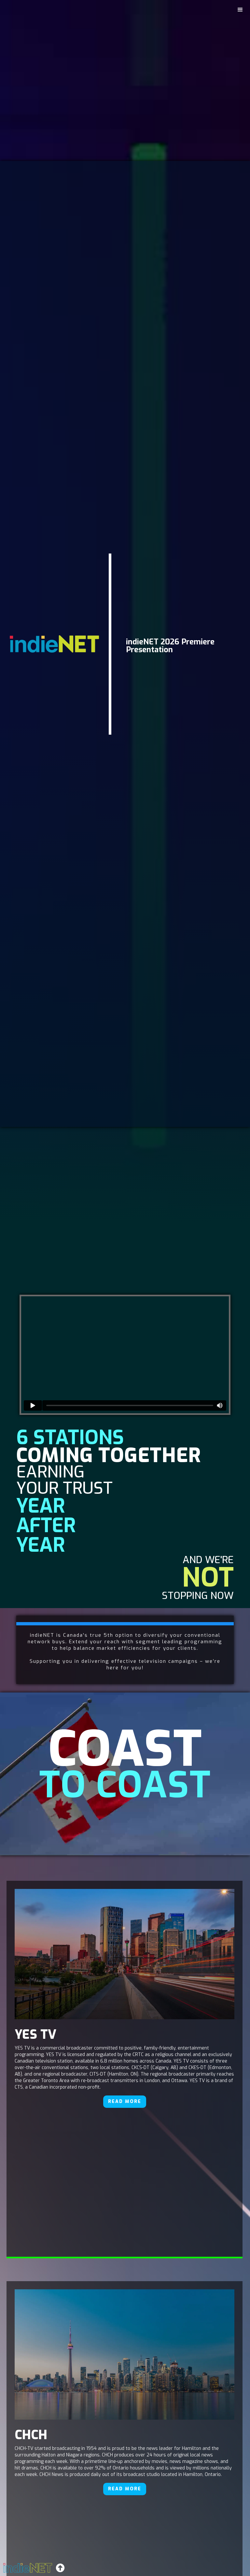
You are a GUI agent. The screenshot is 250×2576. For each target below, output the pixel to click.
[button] (240, 10)
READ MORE (124, 2101)
